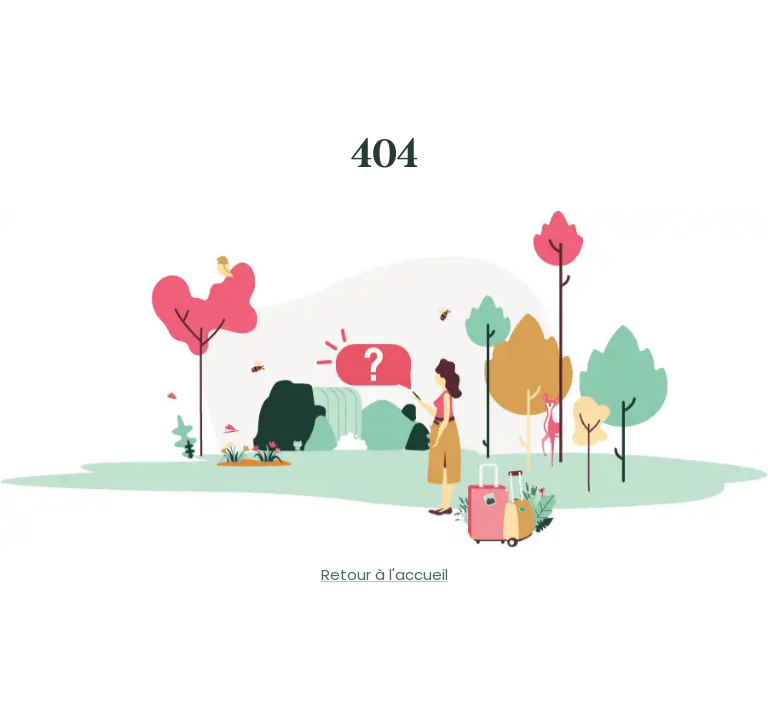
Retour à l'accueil (384, 574)
